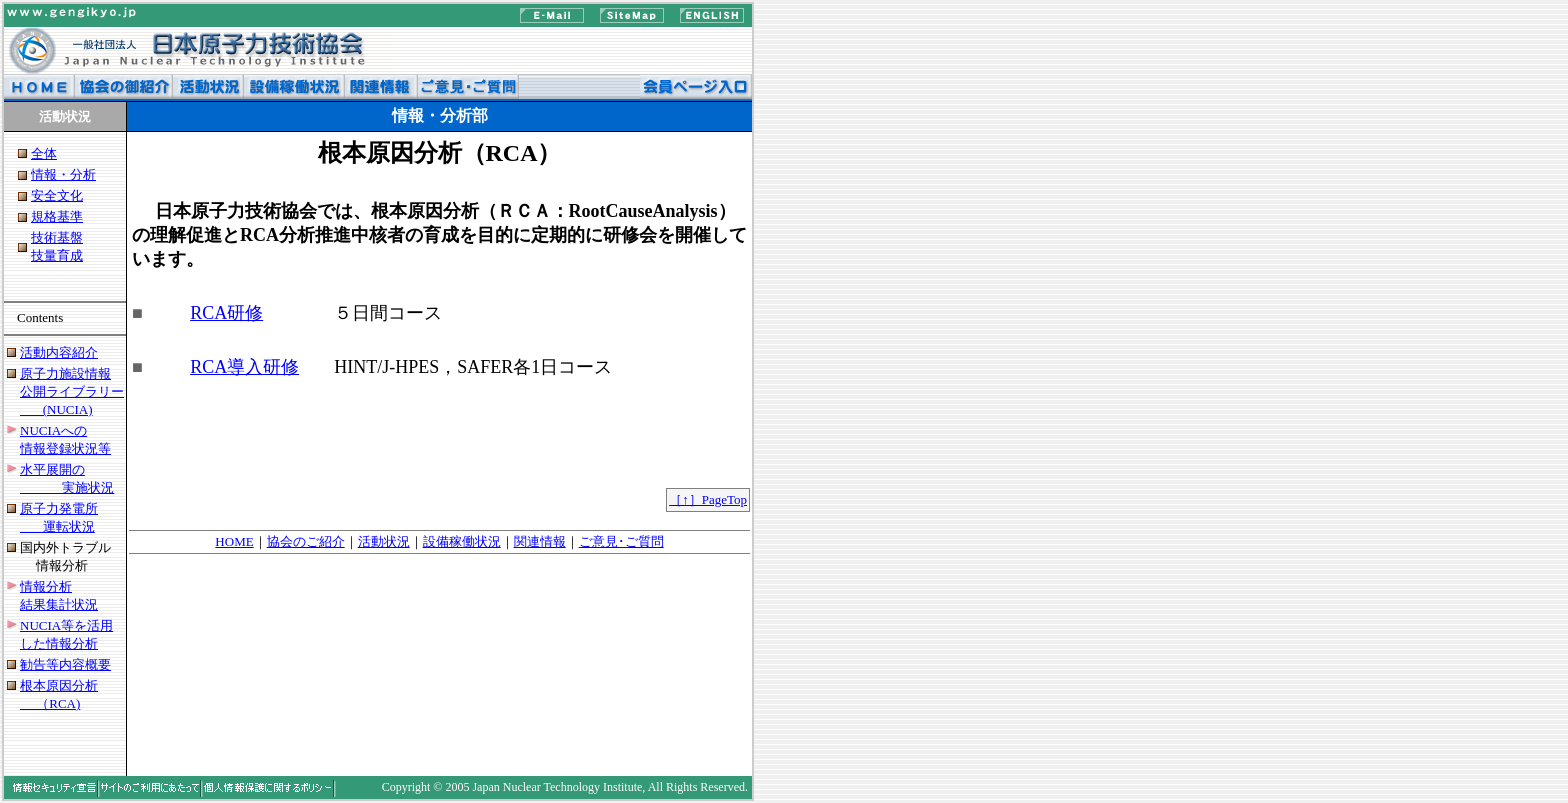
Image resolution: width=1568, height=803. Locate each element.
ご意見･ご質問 (621, 541)
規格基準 (57, 216)
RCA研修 (226, 313)
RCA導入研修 (244, 367)
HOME (234, 541)
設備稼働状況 (462, 541)
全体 (44, 153)
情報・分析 (63, 174)
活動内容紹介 (59, 352)
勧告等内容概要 (65, 664)
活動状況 (384, 541)
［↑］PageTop (708, 499)
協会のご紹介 (306, 541)
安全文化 (57, 195)
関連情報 (540, 541)
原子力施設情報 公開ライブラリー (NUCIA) (72, 391)
